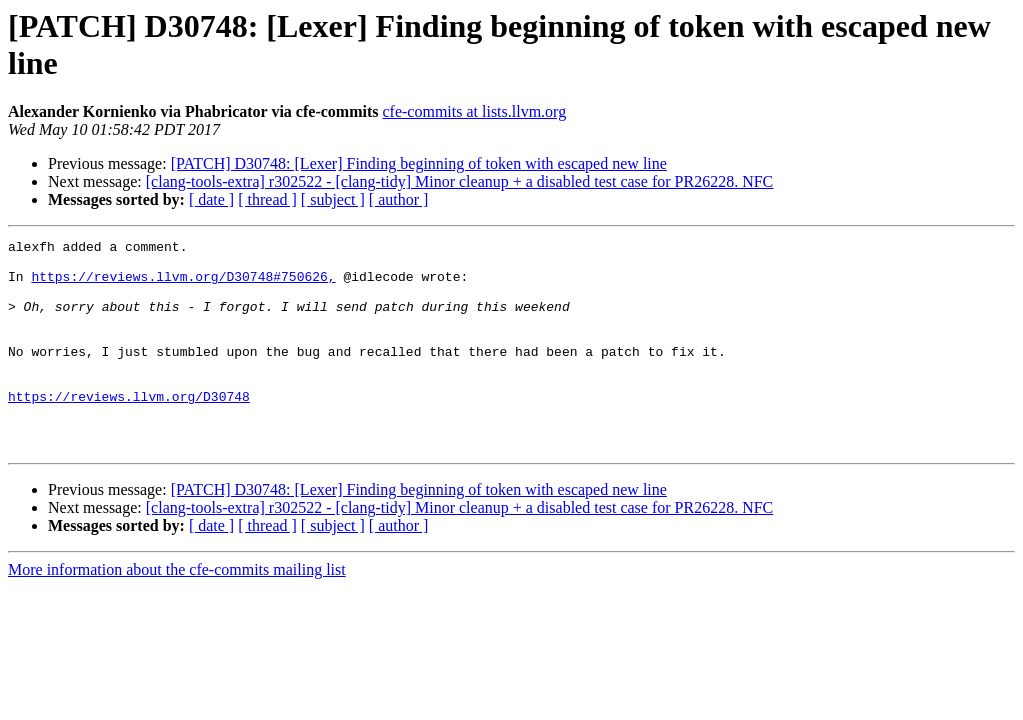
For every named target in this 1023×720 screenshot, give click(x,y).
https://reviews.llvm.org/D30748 (129, 429)
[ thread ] (267, 199)
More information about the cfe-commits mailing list (177, 611)
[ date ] (211, 199)
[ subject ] (333, 199)
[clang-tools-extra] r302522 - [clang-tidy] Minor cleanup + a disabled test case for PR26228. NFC (460, 181)
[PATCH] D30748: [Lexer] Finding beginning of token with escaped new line (419, 163)
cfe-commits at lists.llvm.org (474, 111)
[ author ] (399, 199)
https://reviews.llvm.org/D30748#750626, (183, 285)
